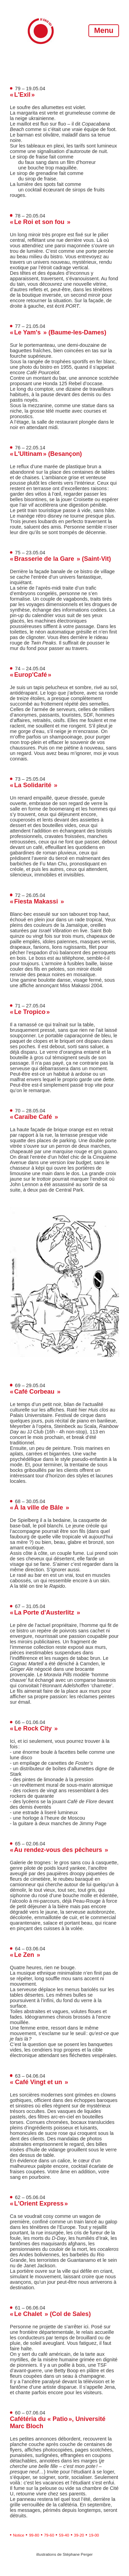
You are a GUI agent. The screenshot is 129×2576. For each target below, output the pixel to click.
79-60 (49, 2535)
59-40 (64, 2535)
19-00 (94, 2535)
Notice (18, 2535)
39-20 (79, 2535)
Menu (103, 30)
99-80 (34, 2535)
